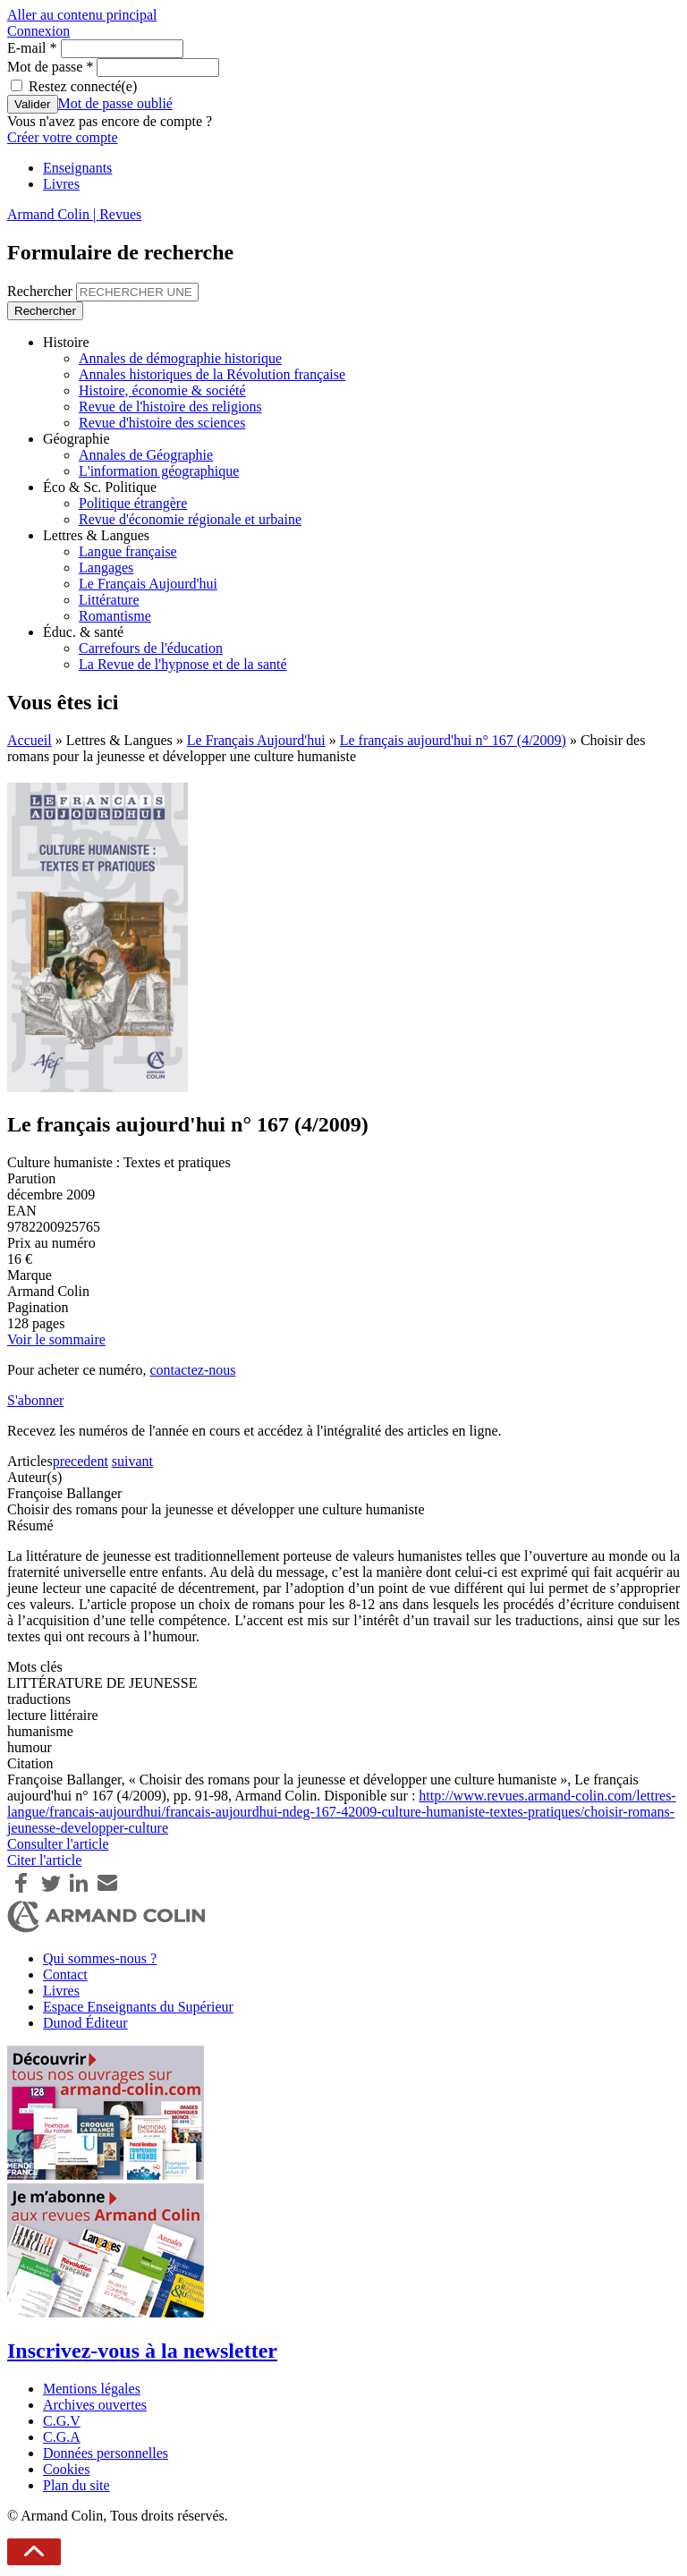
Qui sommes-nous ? (100, 1958)
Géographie (76, 438)
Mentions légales (91, 2388)
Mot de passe (50, 66)
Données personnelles (105, 2453)
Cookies (66, 2469)
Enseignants (77, 167)
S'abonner (35, 1400)
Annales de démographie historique (180, 358)
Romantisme (115, 615)
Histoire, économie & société (162, 390)
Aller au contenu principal (82, 14)
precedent (80, 1461)
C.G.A (62, 2437)
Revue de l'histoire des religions (170, 406)
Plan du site (76, 2485)
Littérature (109, 599)
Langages (106, 567)
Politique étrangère (133, 503)
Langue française (128, 551)
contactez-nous (192, 1369)
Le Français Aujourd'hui (148, 583)
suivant (132, 1461)
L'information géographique (159, 471)
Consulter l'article (58, 1844)
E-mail (32, 47)
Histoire (66, 342)
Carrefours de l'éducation (151, 648)
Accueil (29, 740)
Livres (61, 183)
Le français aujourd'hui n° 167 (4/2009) (453, 740)
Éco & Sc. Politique (100, 487)
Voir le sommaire (56, 1339)
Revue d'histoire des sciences (162, 422)
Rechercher (41, 291)
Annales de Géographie (146, 454)
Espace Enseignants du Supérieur (138, 2006)
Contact (65, 1974)
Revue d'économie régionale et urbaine (190, 519)
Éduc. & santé (83, 632)
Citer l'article (44, 1860)
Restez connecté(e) (83, 86)
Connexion (38, 30)
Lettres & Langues (96, 535)
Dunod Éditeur (85, 2022)
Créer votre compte (62, 137)
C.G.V (62, 2420)
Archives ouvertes (95, 2404)
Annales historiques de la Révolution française (212, 374)
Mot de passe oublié (115, 103)
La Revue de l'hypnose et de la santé (183, 664)
